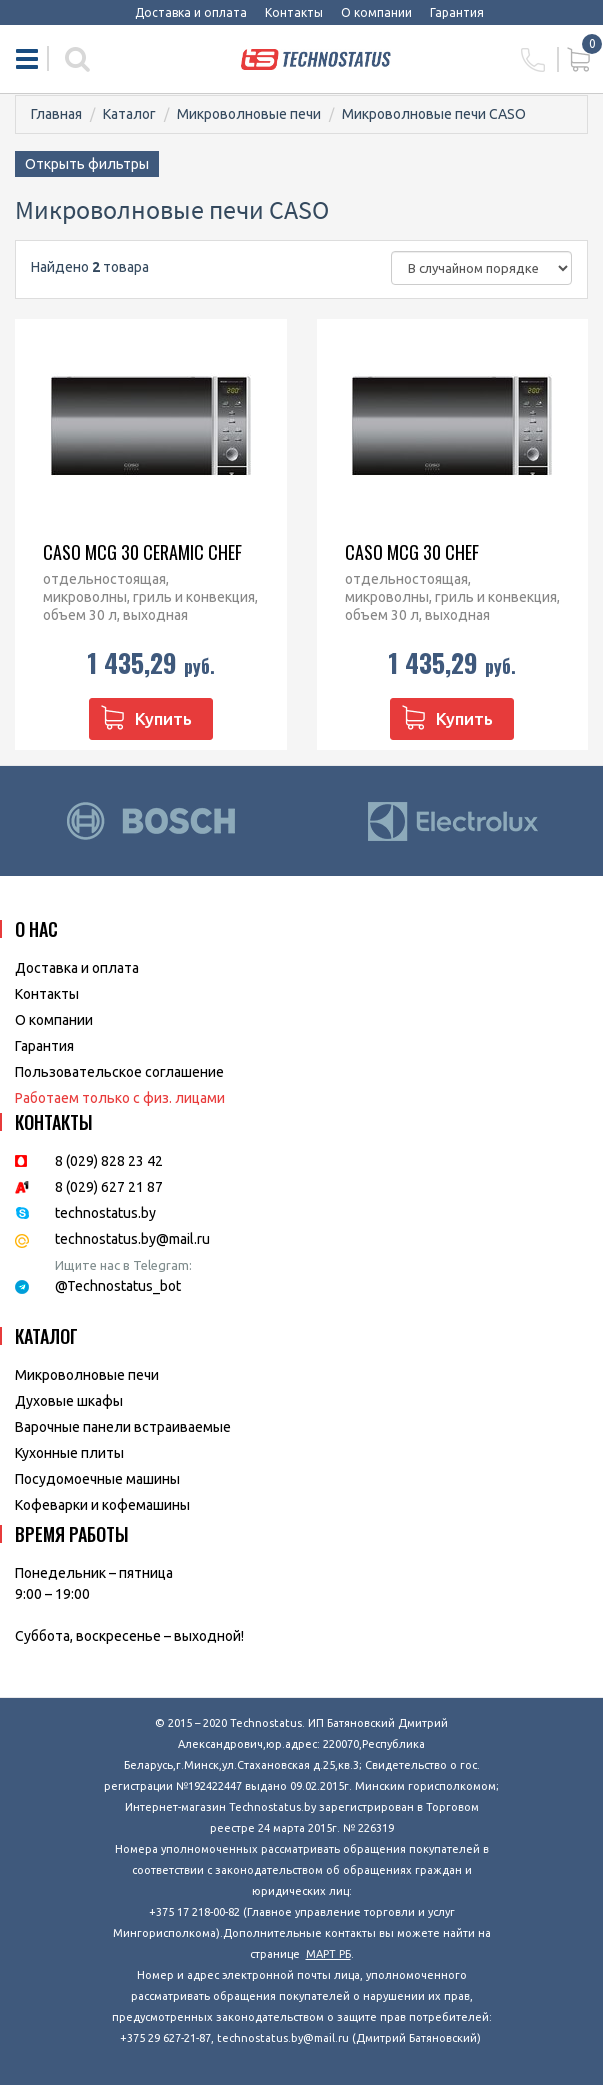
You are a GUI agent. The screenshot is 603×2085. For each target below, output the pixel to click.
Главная (56, 114)
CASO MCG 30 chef (412, 552)
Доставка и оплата (191, 12)
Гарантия (457, 12)
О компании (376, 12)
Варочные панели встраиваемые (123, 1427)
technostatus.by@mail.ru (132, 1239)
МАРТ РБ (328, 1954)
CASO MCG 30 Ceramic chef (142, 552)
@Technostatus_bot (118, 1286)
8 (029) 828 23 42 (109, 1161)
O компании (54, 1020)
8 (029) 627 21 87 (109, 1187)
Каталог (129, 114)
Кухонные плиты (69, 1453)
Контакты (294, 12)
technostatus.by (105, 1213)
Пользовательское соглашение (119, 1072)
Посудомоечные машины (97, 1479)
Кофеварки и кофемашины (102, 1505)
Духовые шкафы (69, 1401)
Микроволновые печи (249, 114)
